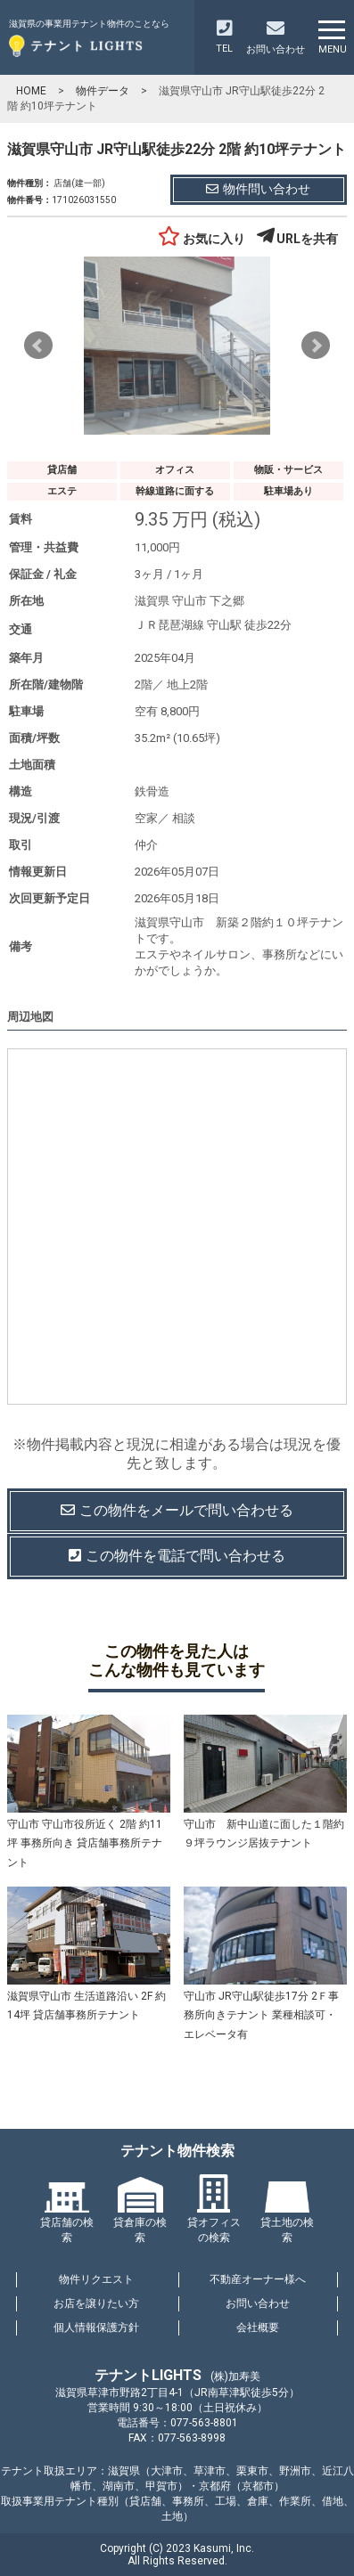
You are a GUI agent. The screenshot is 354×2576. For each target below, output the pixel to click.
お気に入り (201, 239)
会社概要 (257, 2327)
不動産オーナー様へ (258, 2279)
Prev (38, 345)
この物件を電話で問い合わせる (177, 1555)
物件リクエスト (96, 2279)
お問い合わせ (258, 2303)
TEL (224, 37)
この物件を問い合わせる (177, 1511)
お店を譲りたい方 (96, 2303)
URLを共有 (297, 239)
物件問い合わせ (258, 189)
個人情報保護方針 (96, 2327)
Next (315, 345)
